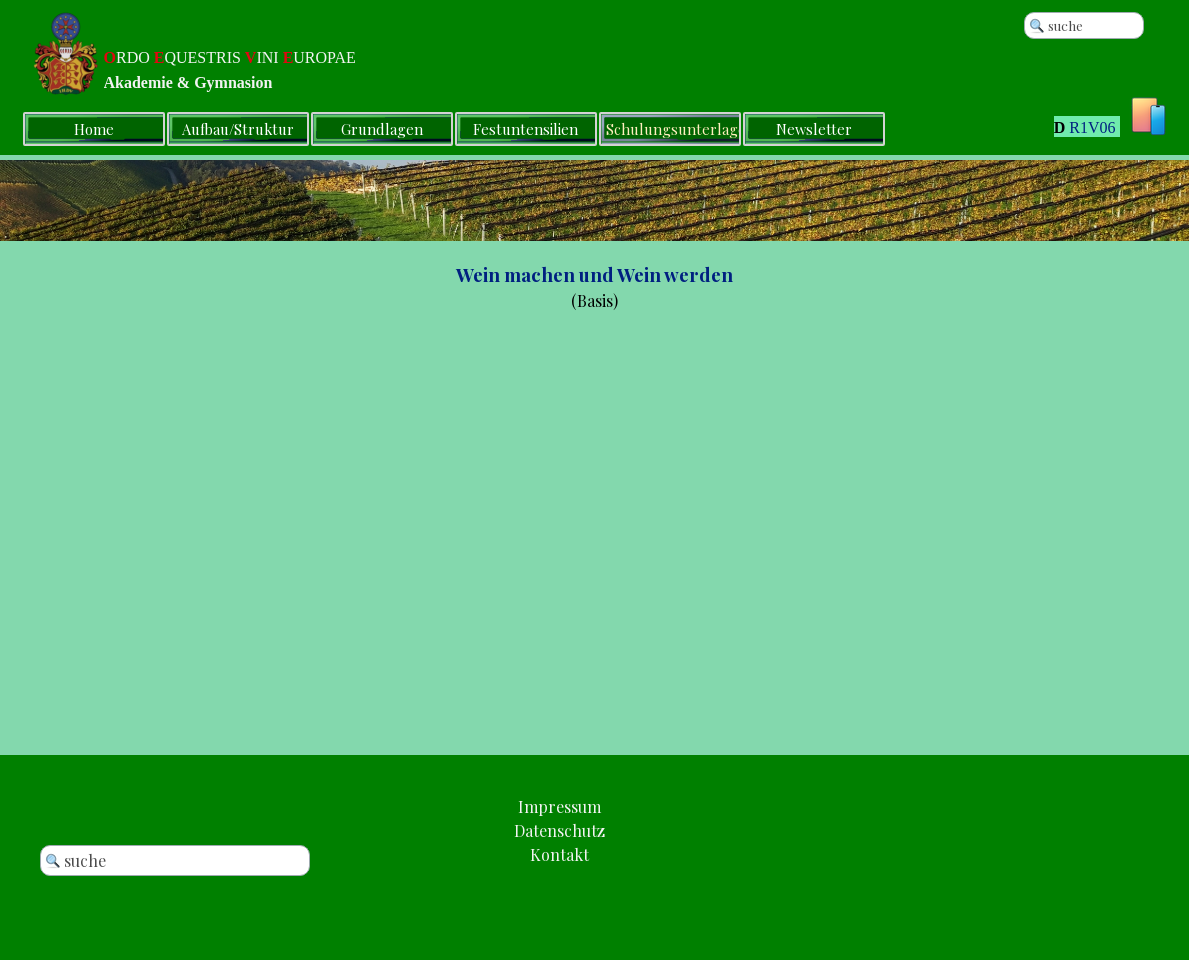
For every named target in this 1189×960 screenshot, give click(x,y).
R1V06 (1092, 127)
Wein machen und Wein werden (594, 274)
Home (94, 129)
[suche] (1084, 25)
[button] (559, 854)
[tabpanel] (1061, 129)
